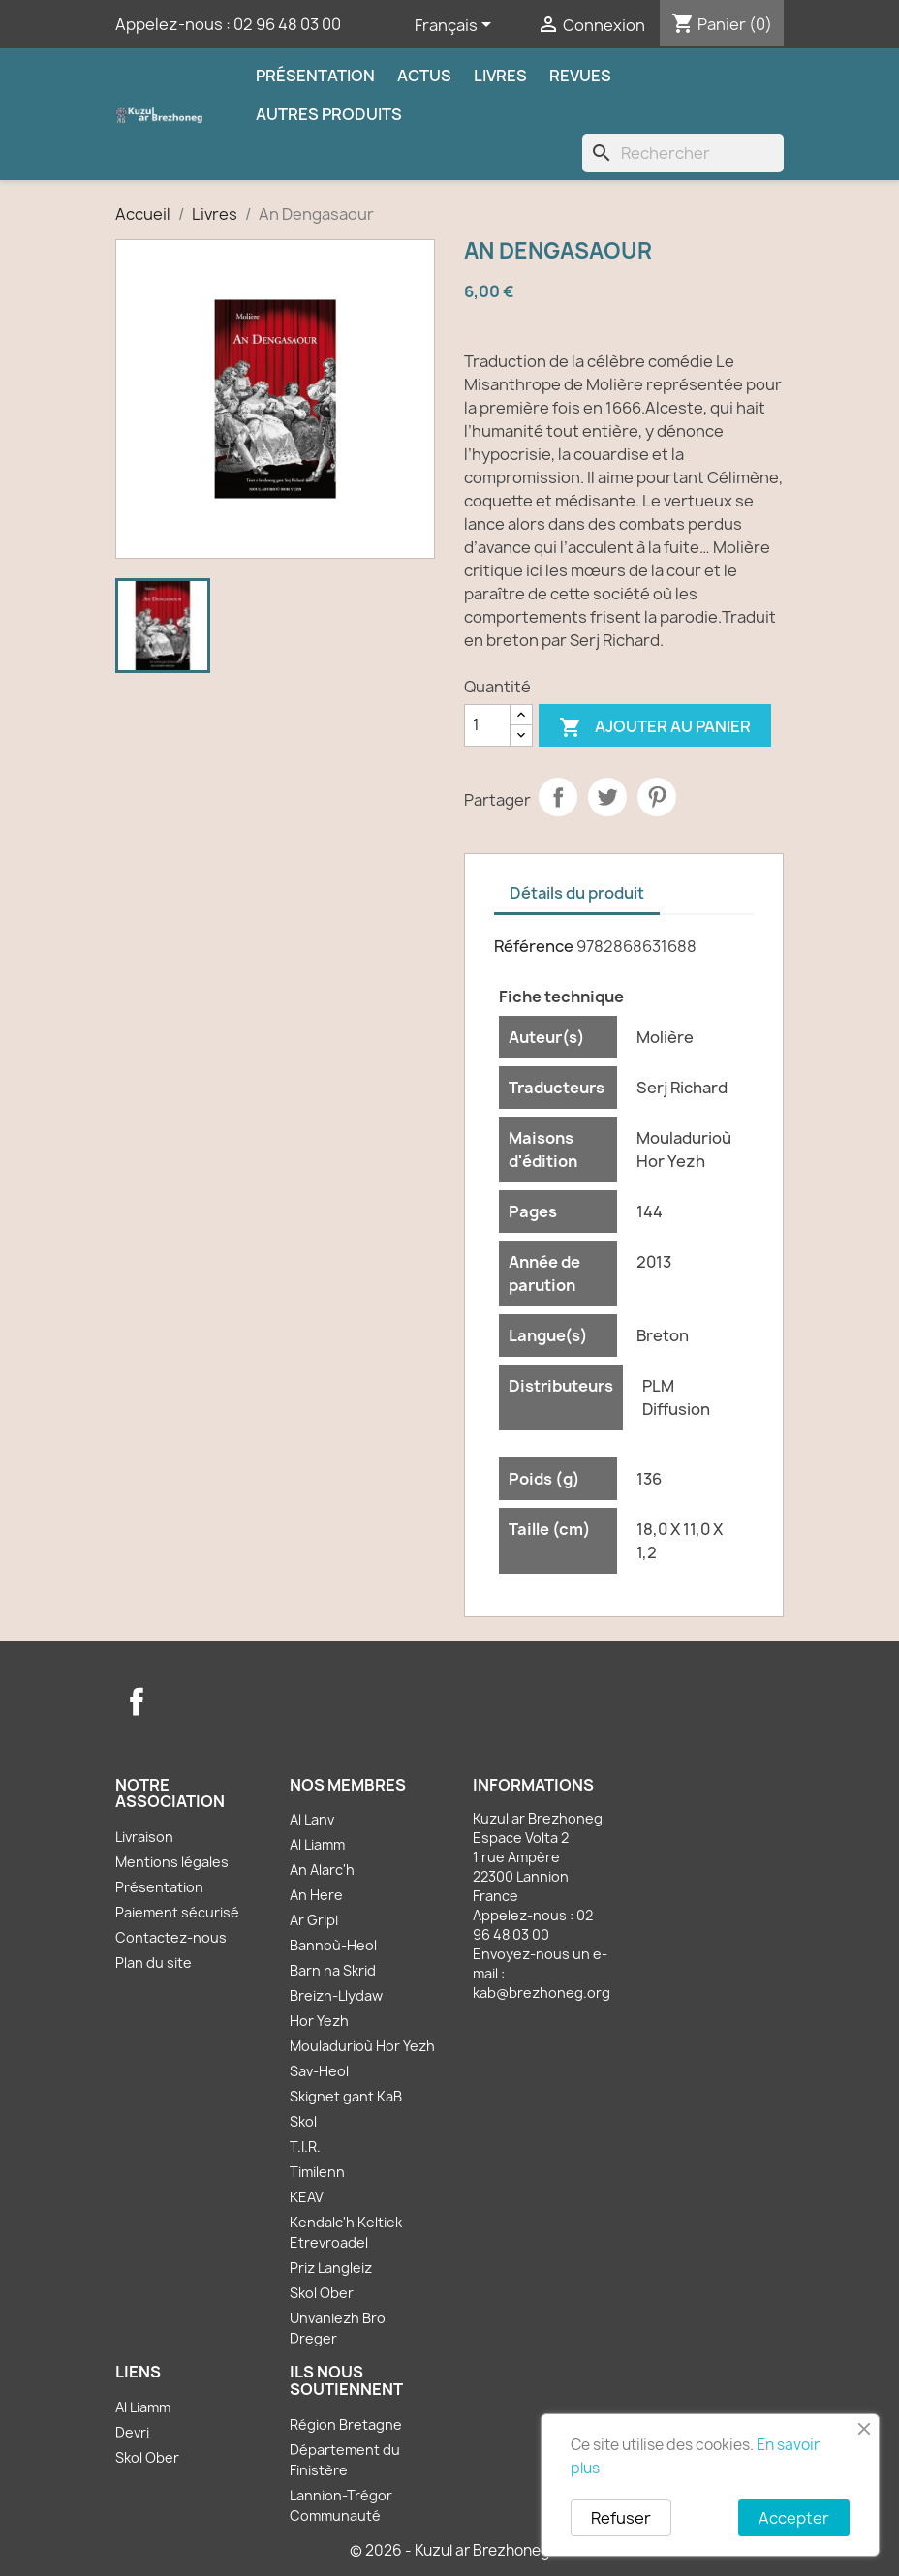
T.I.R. (305, 2146)
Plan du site (153, 1962)
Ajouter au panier (655, 728)
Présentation (315, 75)
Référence (534, 946)
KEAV (307, 2197)
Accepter (794, 2518)
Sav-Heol (319, 2071)
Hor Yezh (319, 2020)
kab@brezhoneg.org (541, 1992)
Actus (424, 75)
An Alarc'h (322, 1869)
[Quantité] (487, 725)
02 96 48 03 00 (287, 24)
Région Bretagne (346, 2424)
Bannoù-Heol (333, 1945)
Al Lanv (312, 1819)
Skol (303, 2121)
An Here (316, 1895)
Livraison (144, 1836)
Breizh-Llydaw (336, 1995)
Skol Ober (322, 2293)
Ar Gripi (314, 1920)
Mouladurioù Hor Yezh (362, 2046)
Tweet (607, 797)
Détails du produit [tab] (577, 893)
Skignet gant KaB (346, 2096)
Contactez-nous (171, 1937)
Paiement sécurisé (177, 1912)
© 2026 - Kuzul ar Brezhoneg (450, 2550)
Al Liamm (317, 1844)
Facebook (136, 1701)
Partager (558, 797)
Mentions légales (172, 1862)
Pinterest (656, 797)
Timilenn (317, 2171)
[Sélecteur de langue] (456, 26)
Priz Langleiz (331, 2267)
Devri (132, 2432)
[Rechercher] (683, 153)
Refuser (621, 2518)
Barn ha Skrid (333, 1970)
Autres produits (329, 114)
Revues (580, 75)
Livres (500, 75)
